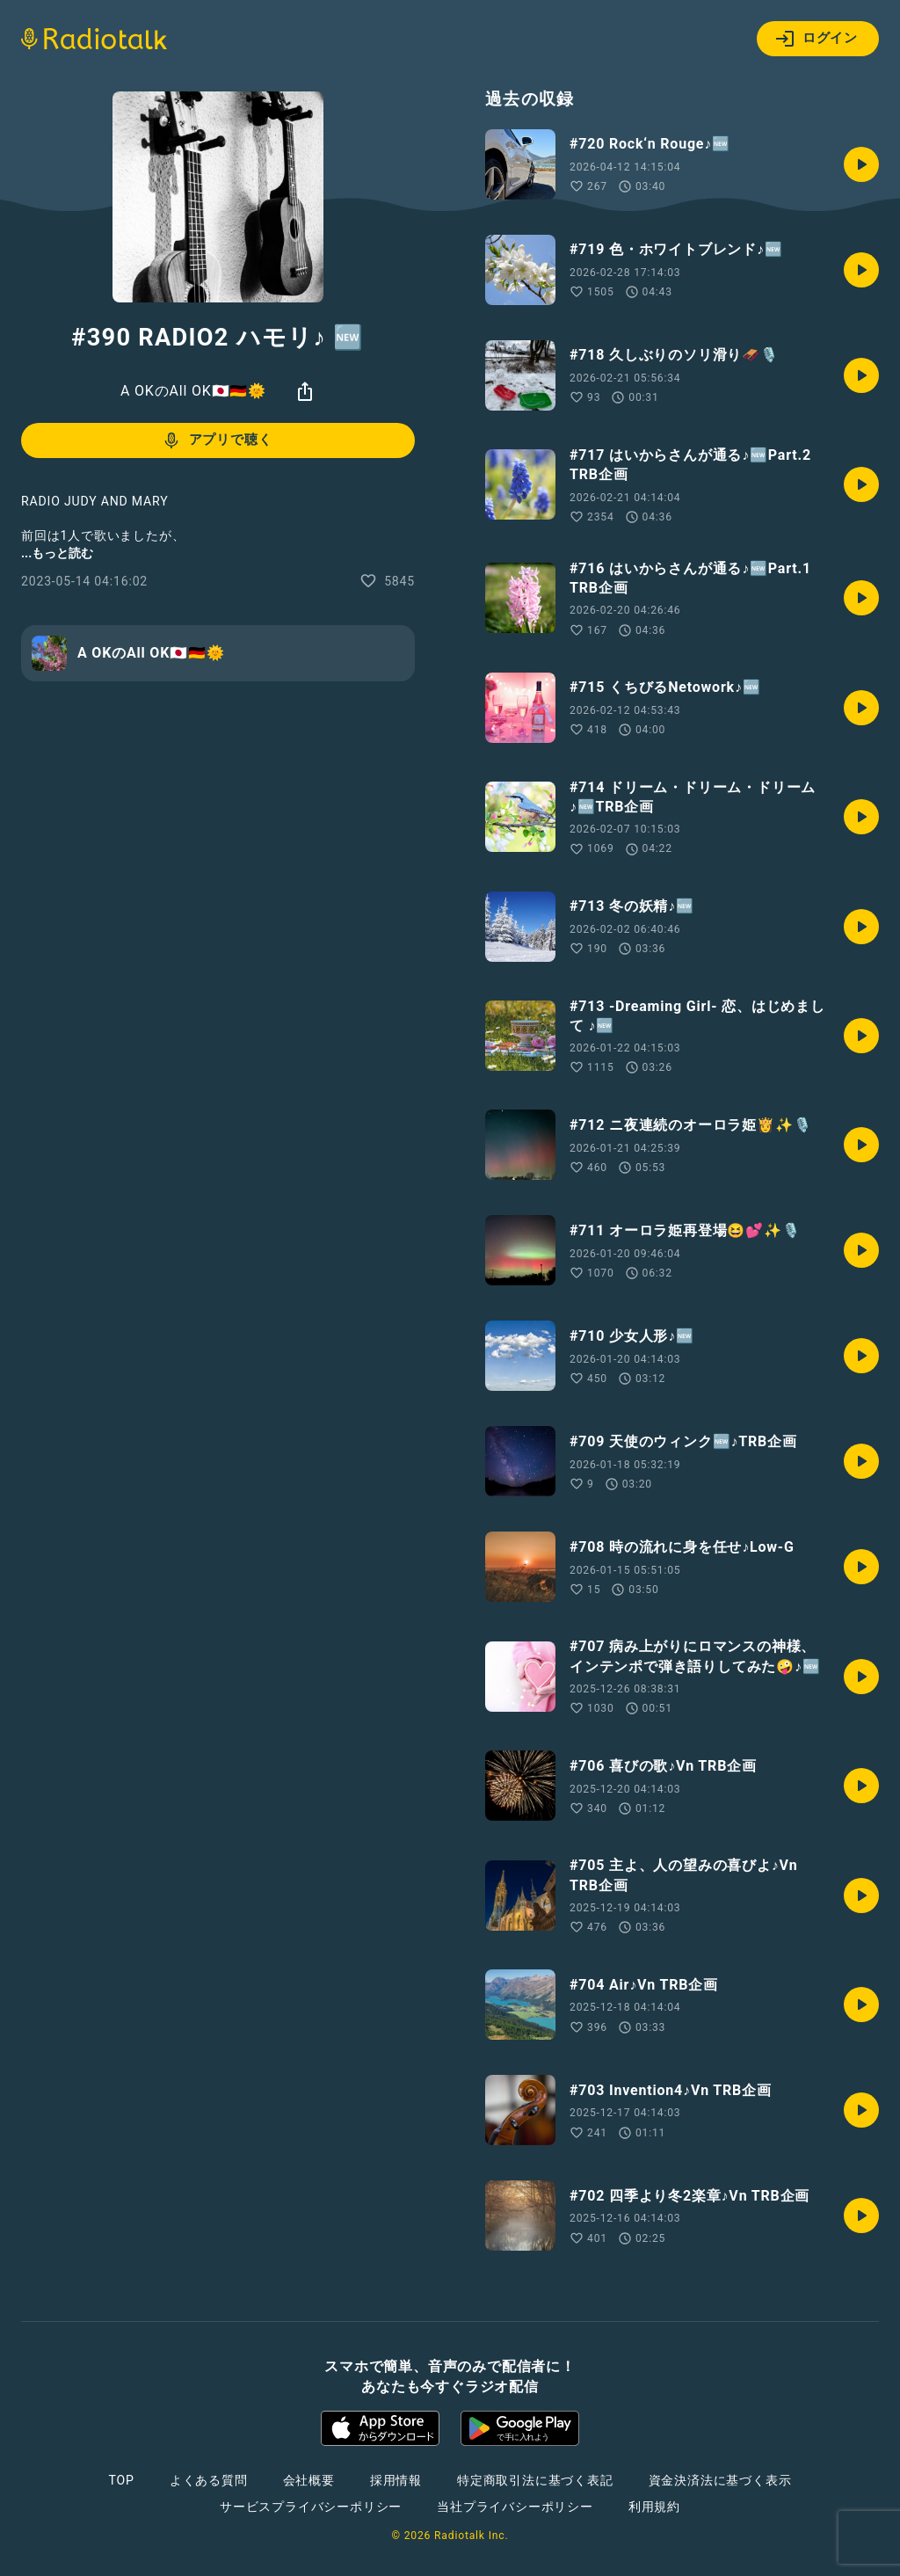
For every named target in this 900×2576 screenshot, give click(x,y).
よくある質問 (209, 2480)
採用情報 (396, 2480)
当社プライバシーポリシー (515, 2507)
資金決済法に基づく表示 (720, 2480)
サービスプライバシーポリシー (311, 2507)
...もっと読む (57, 553)
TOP (121, 2480)
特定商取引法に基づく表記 (535, 2480)
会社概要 (309, 2480)
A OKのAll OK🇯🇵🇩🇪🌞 (193, 390)
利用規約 (654, 2507)
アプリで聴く (216, 440)
